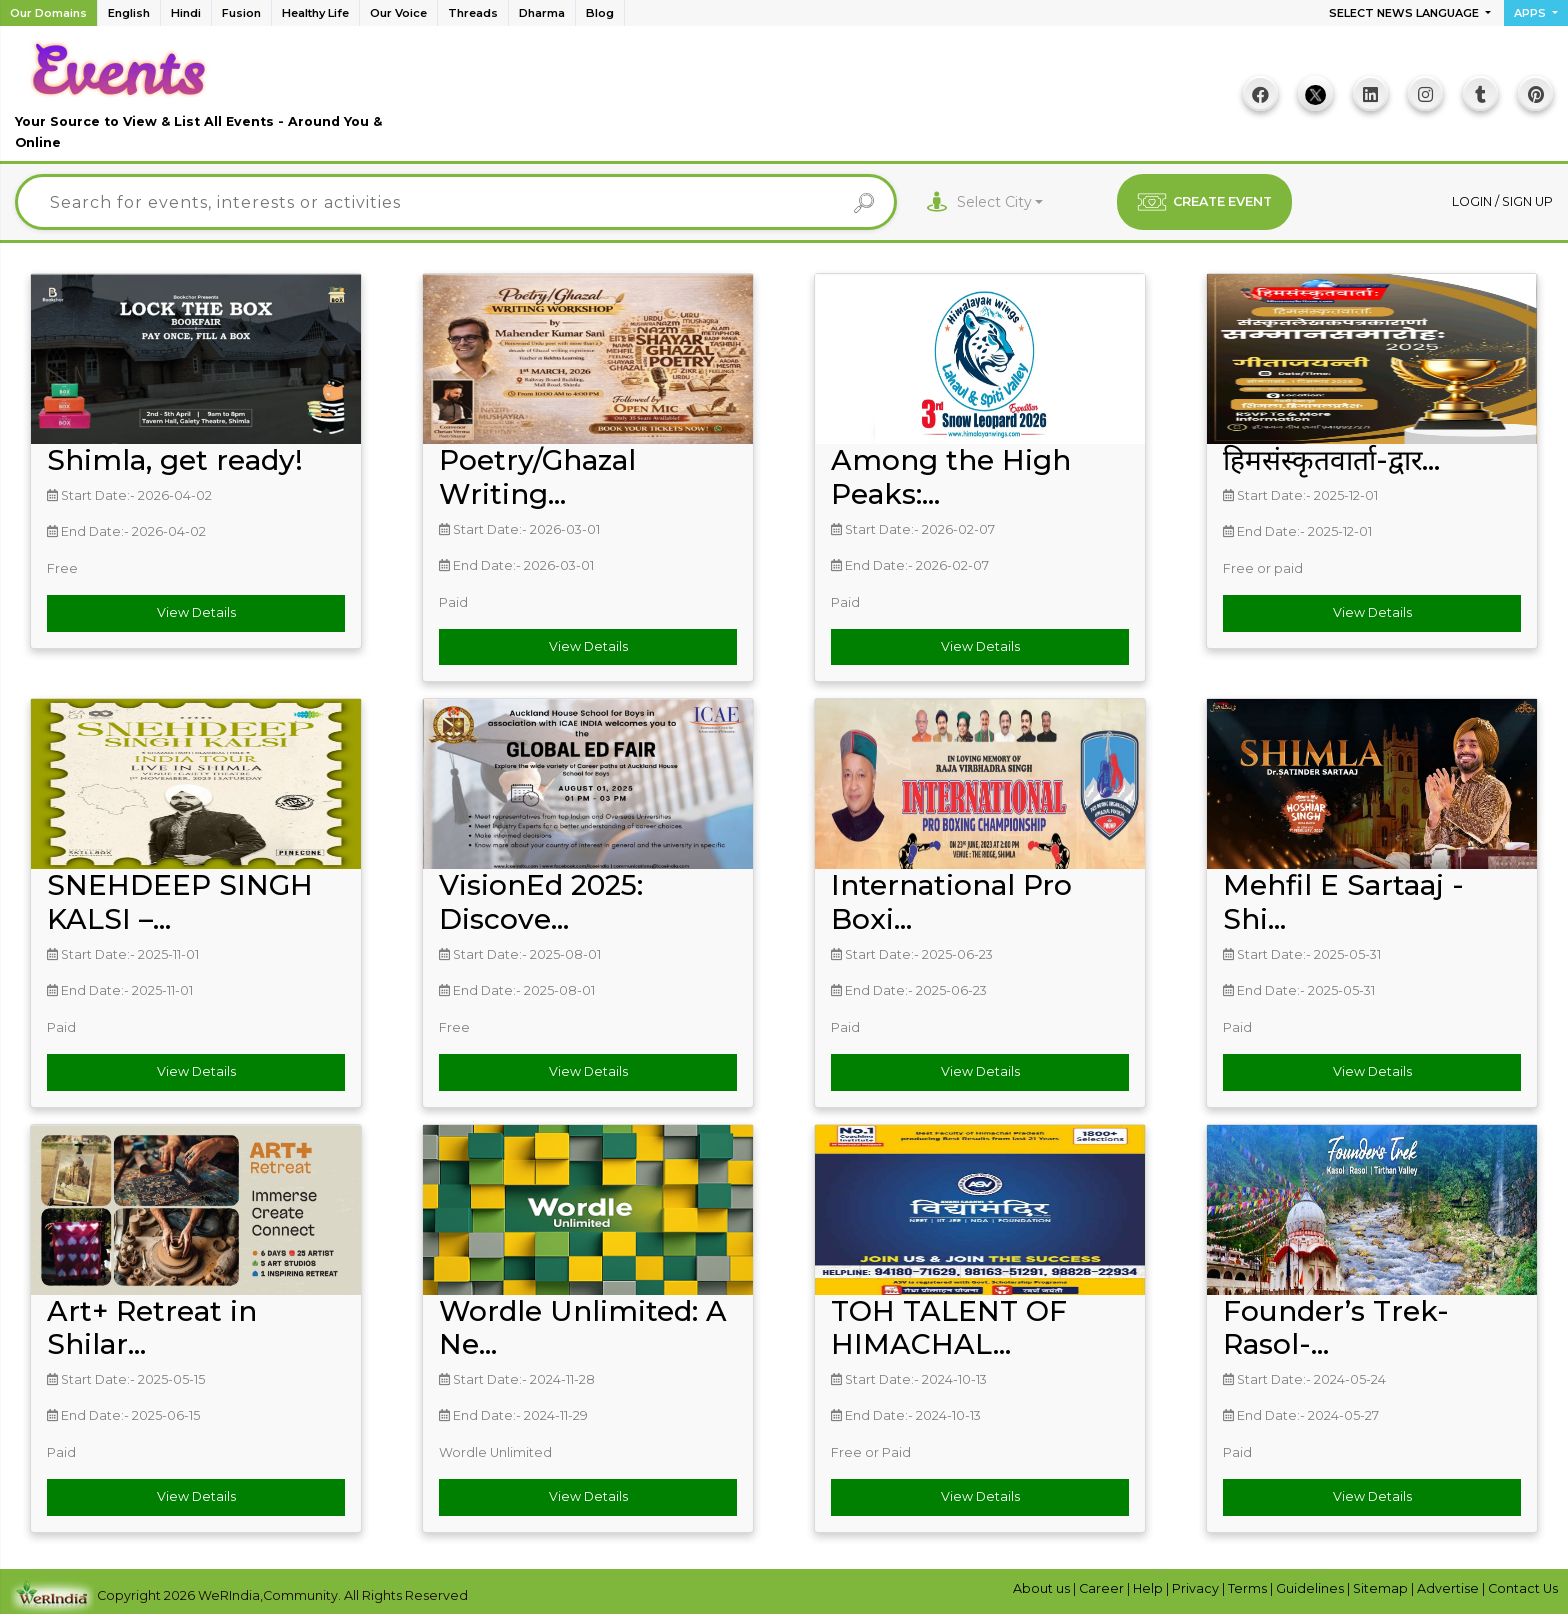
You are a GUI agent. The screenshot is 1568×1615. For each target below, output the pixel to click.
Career (1103, 1588)
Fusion (241, 13)
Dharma (542, 13)
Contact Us (1523, 1588)
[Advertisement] (784, 101)
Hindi (186, 13)
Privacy (1197, 1588)
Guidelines (1311, 1588)
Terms (1249, 1588)
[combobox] (1000, 202)
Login (1473, 201)
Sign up (1527, 201)
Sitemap (1382, 1588)
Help (1149, 1588)
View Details (196, 612)
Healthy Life (315, 13)
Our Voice (398, 13)
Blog (600, 13)
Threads (473, 13)
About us (1043, 1588)
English (129, 13)
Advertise (1449, 1588)
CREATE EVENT (1204, 202)
